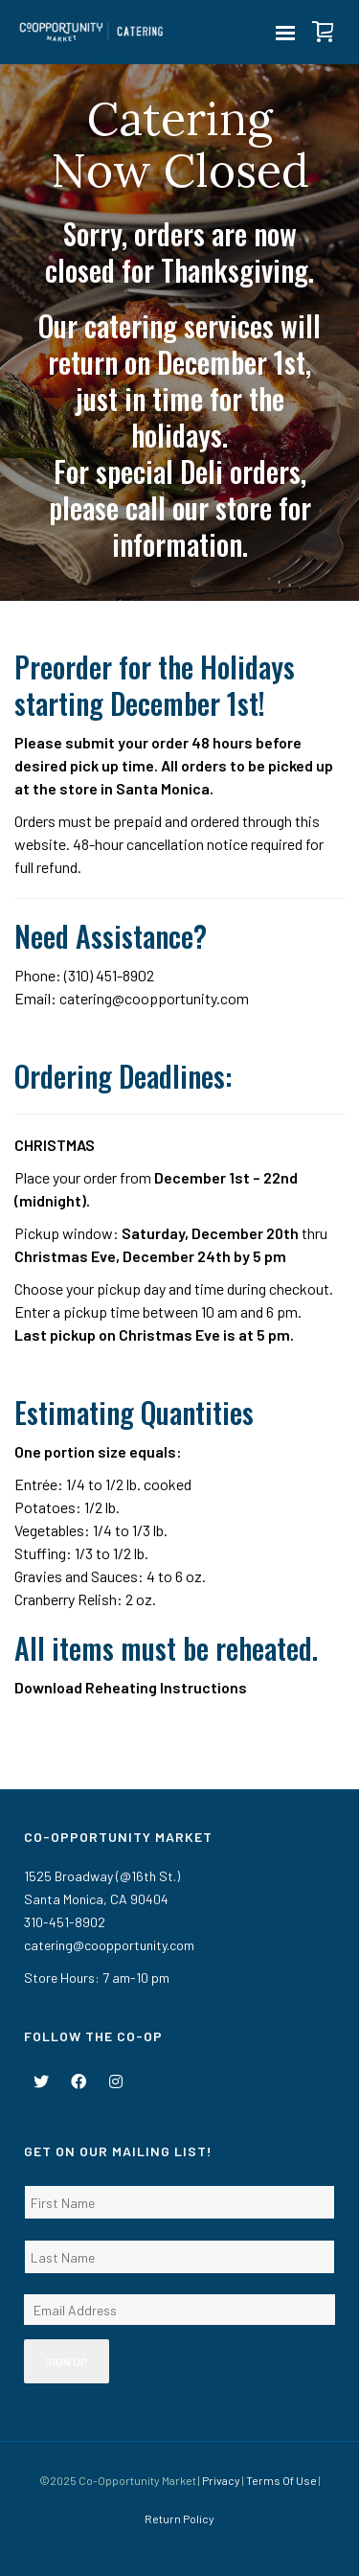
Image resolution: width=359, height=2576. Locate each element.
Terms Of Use (281, 2480)
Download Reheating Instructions (130, 1687)
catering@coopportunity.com (154, 998)
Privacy (221, 2480)
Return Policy (179, 2518)
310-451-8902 (64, 1922)
